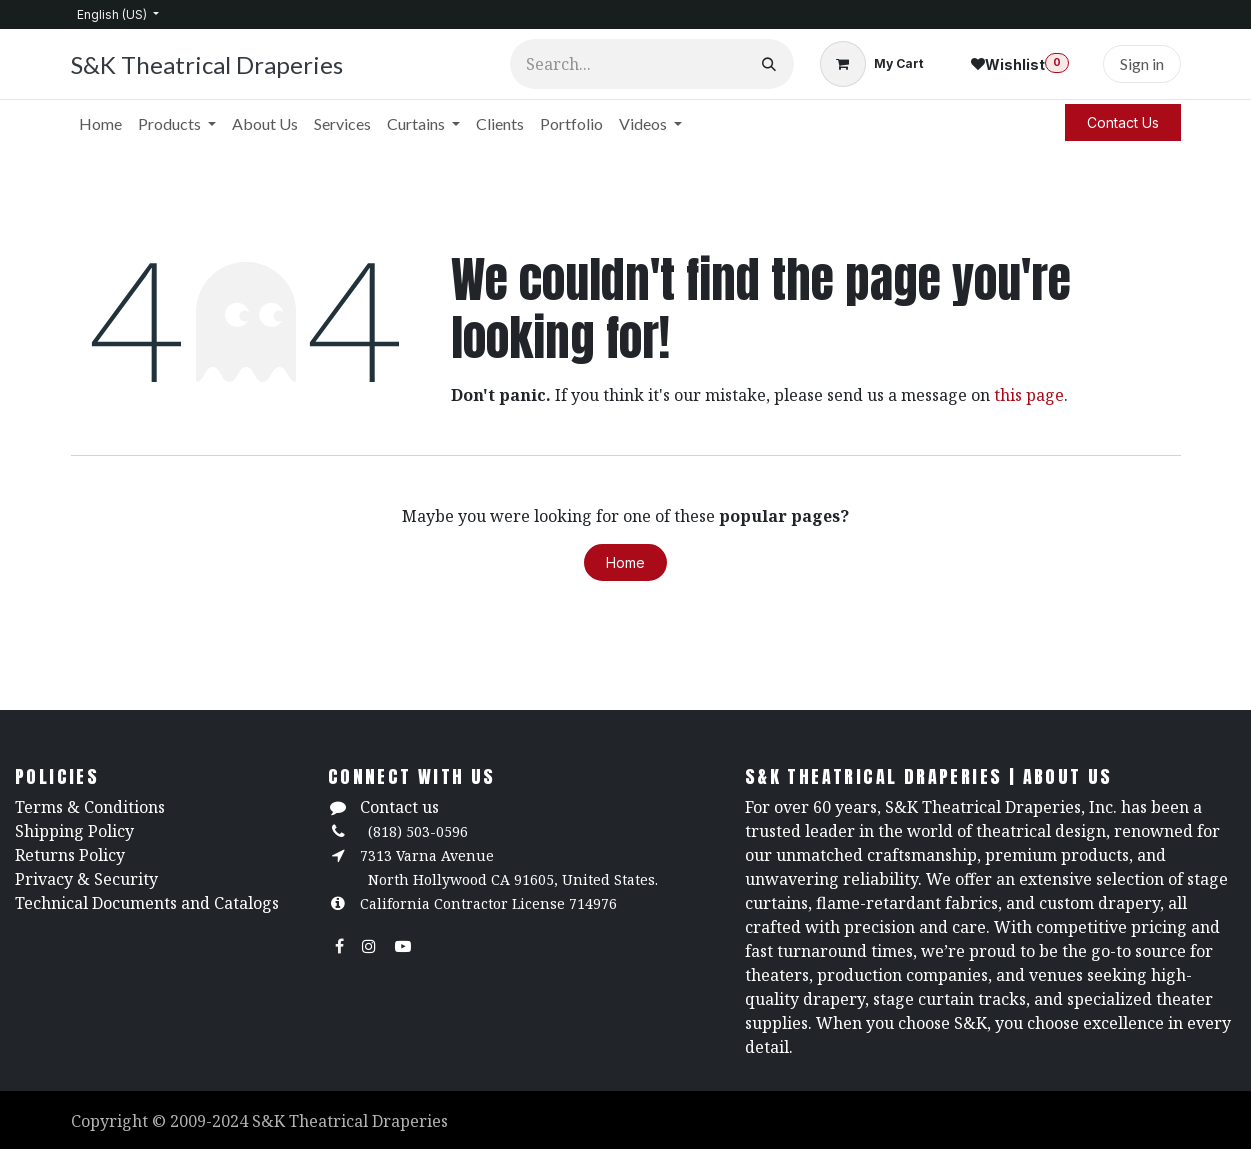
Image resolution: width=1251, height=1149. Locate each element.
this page (1029, 395)
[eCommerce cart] (871, 64)
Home (625, 562)
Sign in (1142, 63)
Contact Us (1123, 122)
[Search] (769, 64)
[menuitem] (100, 124)
